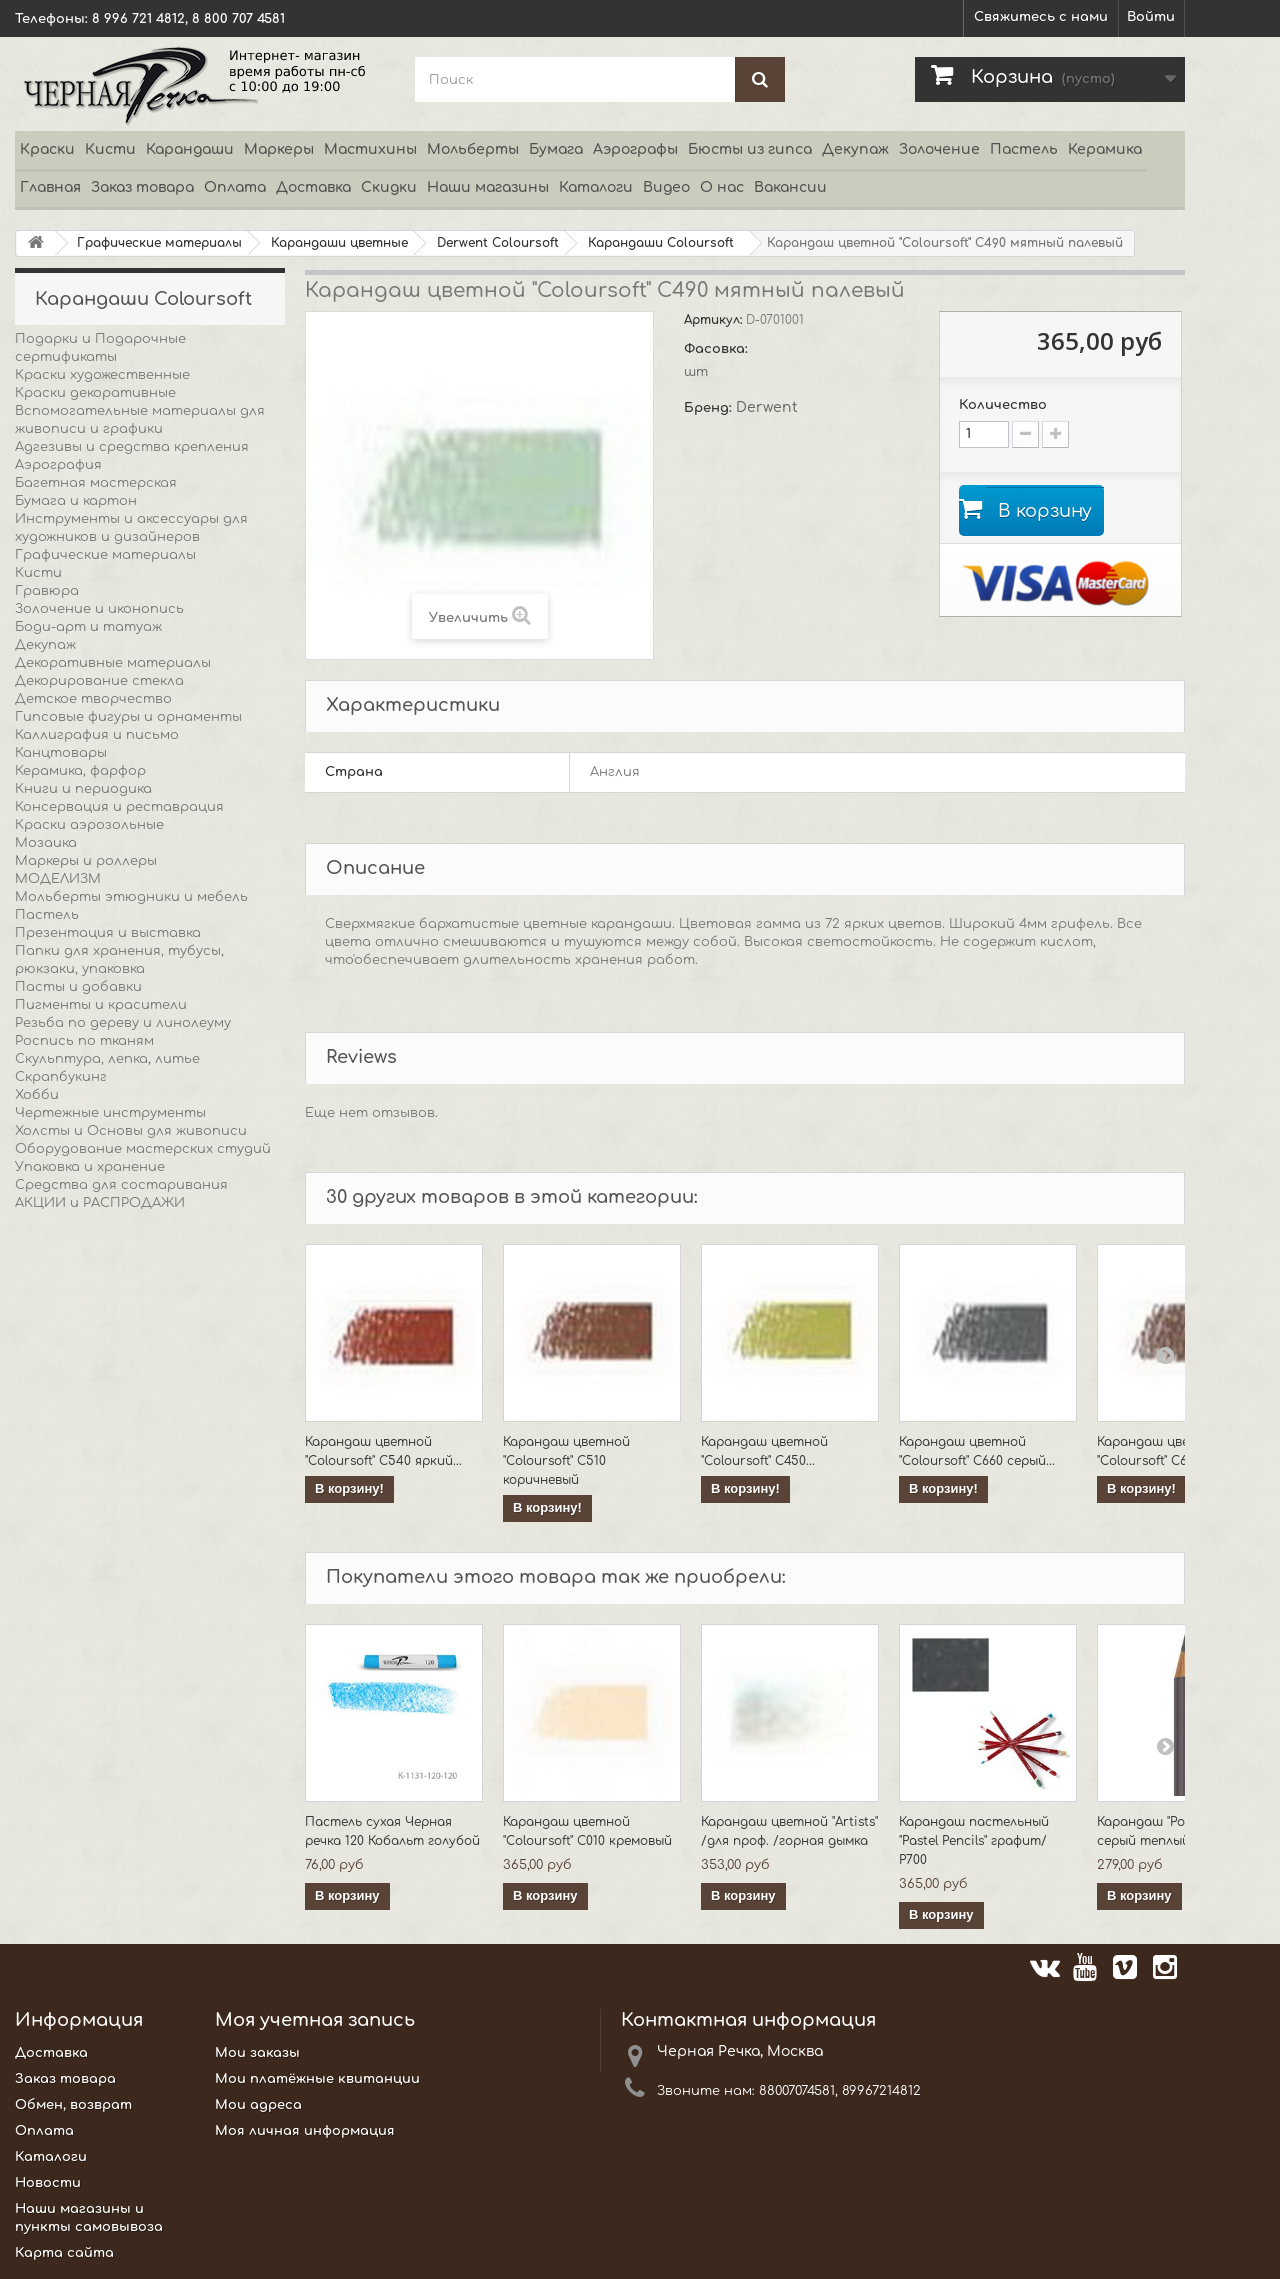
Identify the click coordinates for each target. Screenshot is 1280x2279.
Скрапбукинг (61, 1077)
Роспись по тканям (84, 1041)
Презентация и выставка (108, 933)
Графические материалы (105, 555)
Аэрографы (635, 149)
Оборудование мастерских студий (143, 1149)
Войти (1151, 17)
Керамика (1105, 149)
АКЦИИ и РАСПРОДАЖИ (100, 1203)
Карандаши (190, 149)
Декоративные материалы (113, 663)
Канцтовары (61, 753)
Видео (666, 187)
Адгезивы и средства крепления (132, 447)
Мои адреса (258, 2105)
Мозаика (46, 843)
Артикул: (715, 320)
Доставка (313, 187)
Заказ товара (142, 187)
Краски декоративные (95, 393)
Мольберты (473, 149)
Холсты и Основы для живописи (131, 1131)
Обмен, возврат (73, 2105)
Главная (50, 187)
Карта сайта (64, 2253)
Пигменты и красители (101, 1005)
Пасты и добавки (78, 987)
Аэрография (58, 465)
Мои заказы (257, 2053)
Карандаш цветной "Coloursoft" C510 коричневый (566, 1461)
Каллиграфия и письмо (97, 735)
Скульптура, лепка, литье (107, 1059)
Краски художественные (102, 375)
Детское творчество (93, 699)
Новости (48, 2183)
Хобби (37, 1095)
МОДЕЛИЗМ (58, 879)
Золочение (939, 149)
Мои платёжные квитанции (317, 2079)
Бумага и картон (76, 501)
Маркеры (279, 149)
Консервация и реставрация (119, 807)
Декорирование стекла (99, 681)
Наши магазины (488, 187)
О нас (722, 187)
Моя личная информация (305, 2131)
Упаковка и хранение (90, 1167)
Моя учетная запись (315, 2020)
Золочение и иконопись (99, 609)
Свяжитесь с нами (1041, 17)
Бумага (556, 149)
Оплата (235, 187)
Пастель (1024, 149)
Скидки (389, 187)
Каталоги (596, 187)
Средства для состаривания (121, 1185)
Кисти (110, 149)
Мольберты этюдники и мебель (131, 897)
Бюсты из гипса (750, 149)
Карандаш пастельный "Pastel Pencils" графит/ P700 (974, 1841)
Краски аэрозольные (89, 825)
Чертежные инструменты (110, 1113)
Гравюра (47, 591)
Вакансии (790, 187)
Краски (47, 149)
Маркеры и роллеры (86, 861)
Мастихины (370, 149)
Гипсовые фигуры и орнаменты (128, 717)
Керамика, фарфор (80, 771)
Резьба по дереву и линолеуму (123, 1023)
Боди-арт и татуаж (88, 627)
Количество (1003, 405)
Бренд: (710, 408)
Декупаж (855, 149)
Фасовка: (718, 349)
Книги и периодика (83, 789)
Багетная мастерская (96, 483)
